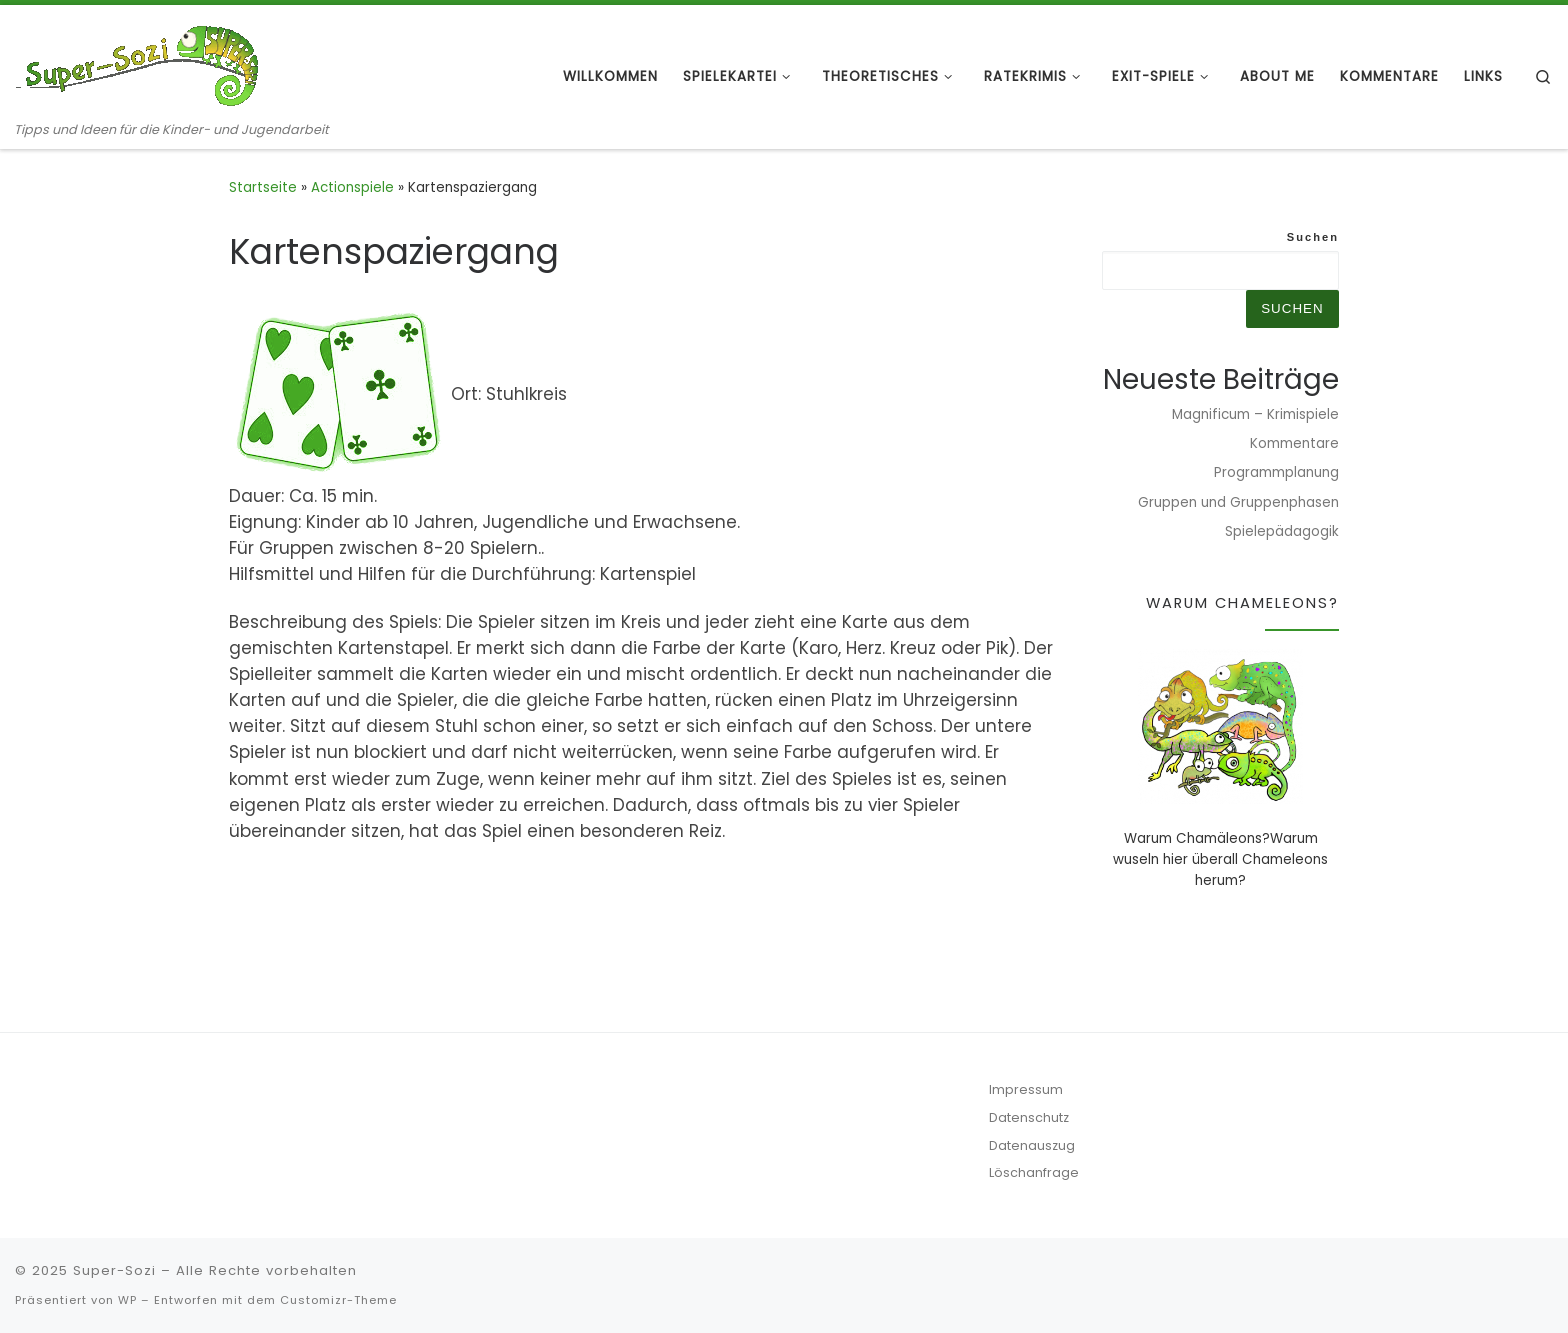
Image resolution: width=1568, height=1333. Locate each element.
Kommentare (1294, 443)
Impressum (1026, 1089)
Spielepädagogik (1282, 531)
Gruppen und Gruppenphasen (1238, 502)
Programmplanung (1276, 472)
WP (127, 1300)
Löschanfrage (1034, 1172)
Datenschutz (1029, 1117)
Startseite (263, 187)
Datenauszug (1032, 1145)
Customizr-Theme (338, 1300)
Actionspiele (352, 187)
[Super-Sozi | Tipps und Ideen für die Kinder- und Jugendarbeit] (140, 62)
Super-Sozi (114, 1270)
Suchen (1313, 237)
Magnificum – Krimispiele (1255, 414)
